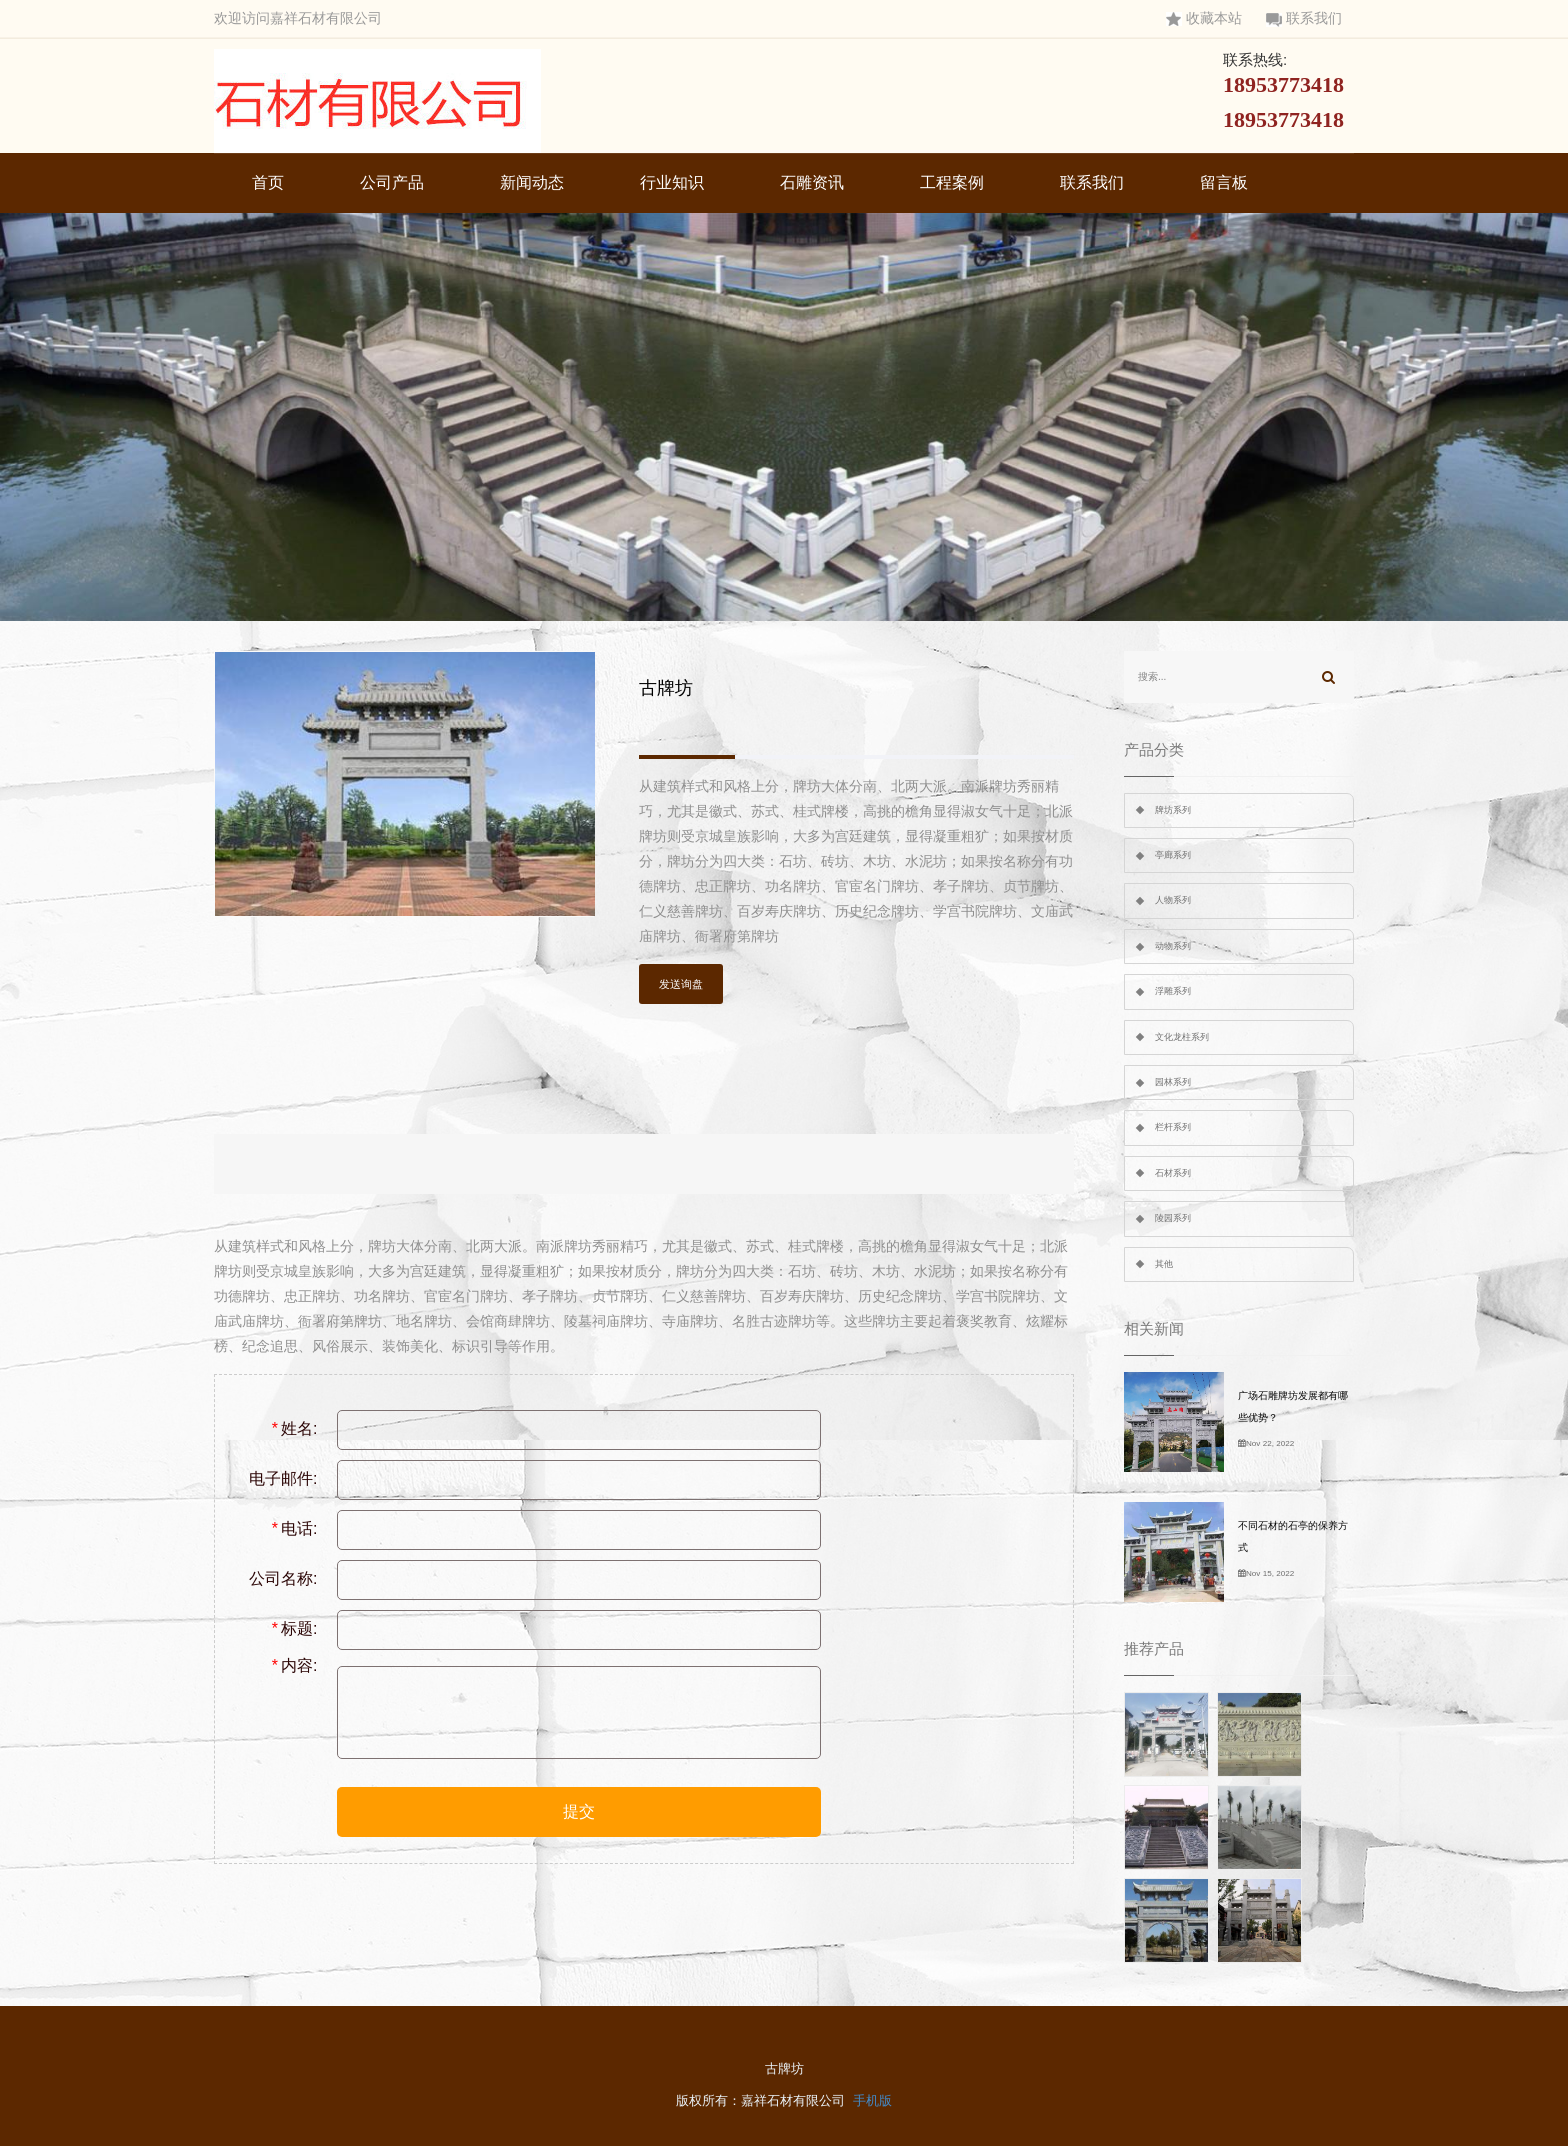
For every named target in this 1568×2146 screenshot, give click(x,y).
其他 (1164, 1264)
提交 (579, 1811)
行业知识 (672, 182)
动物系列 (1173, 946)
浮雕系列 (1173, 991)
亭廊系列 (1173, 855)
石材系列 (1173, 1173)
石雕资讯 (812, 182)
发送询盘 (681, 984)
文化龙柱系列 (1182, 1037)
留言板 (1224, 182)
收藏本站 (1204, 18)
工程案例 (952, 182)
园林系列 (1173, 1082)
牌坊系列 (1173, 810)
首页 (268, 182)
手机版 (872, 2100)
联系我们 (1304, 18)
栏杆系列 (1173, 1127)
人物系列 (1173, 900)
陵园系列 (1173, 1218)
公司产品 (392, 182)
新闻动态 (532, 182)
